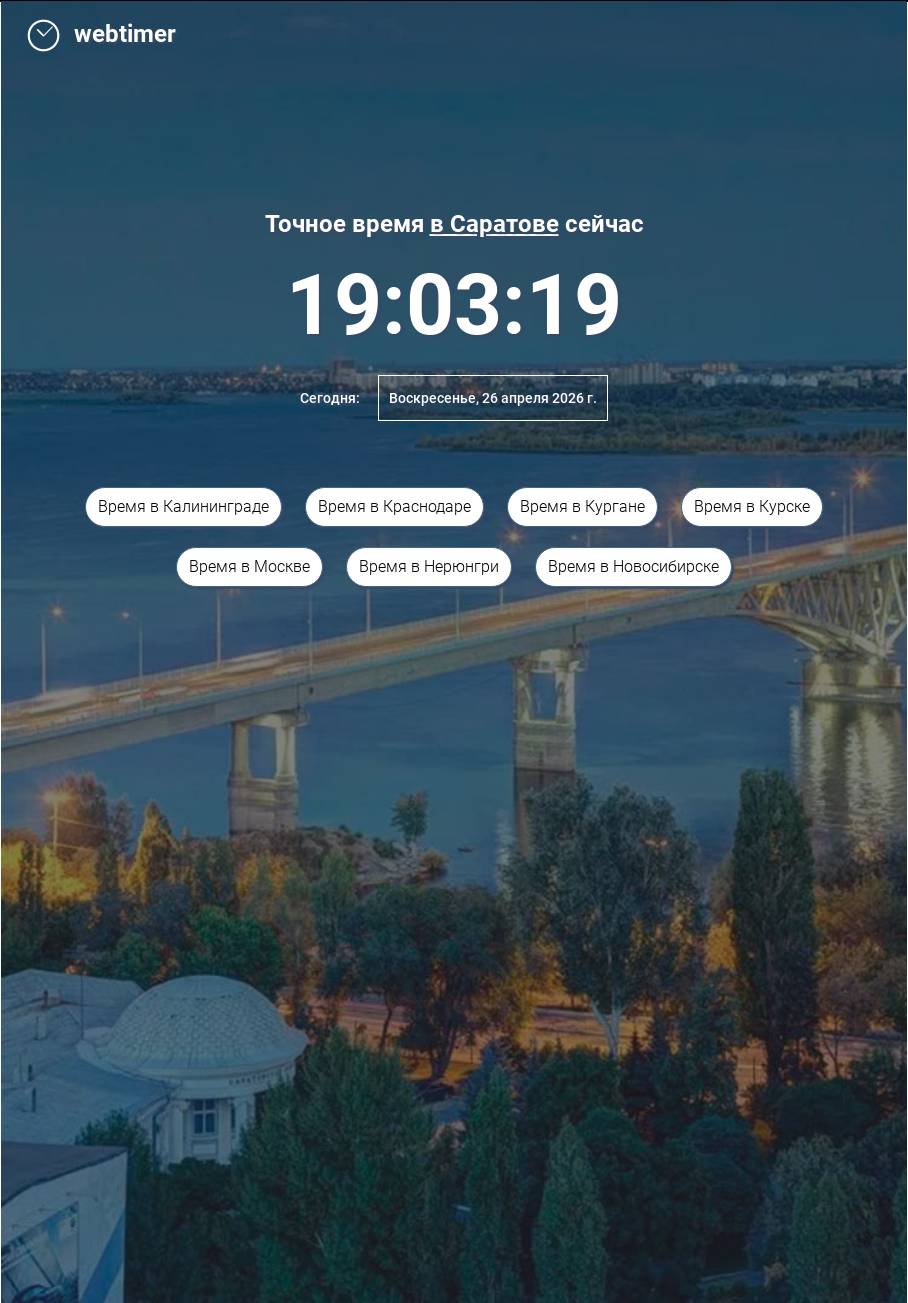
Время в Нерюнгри (429, 566)
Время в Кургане (582, 506)
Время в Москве (249, 566)
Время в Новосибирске (633, 566)
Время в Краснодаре (394, 506)
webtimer (100, 34)
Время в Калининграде (183, 506)
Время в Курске (752, 506)
